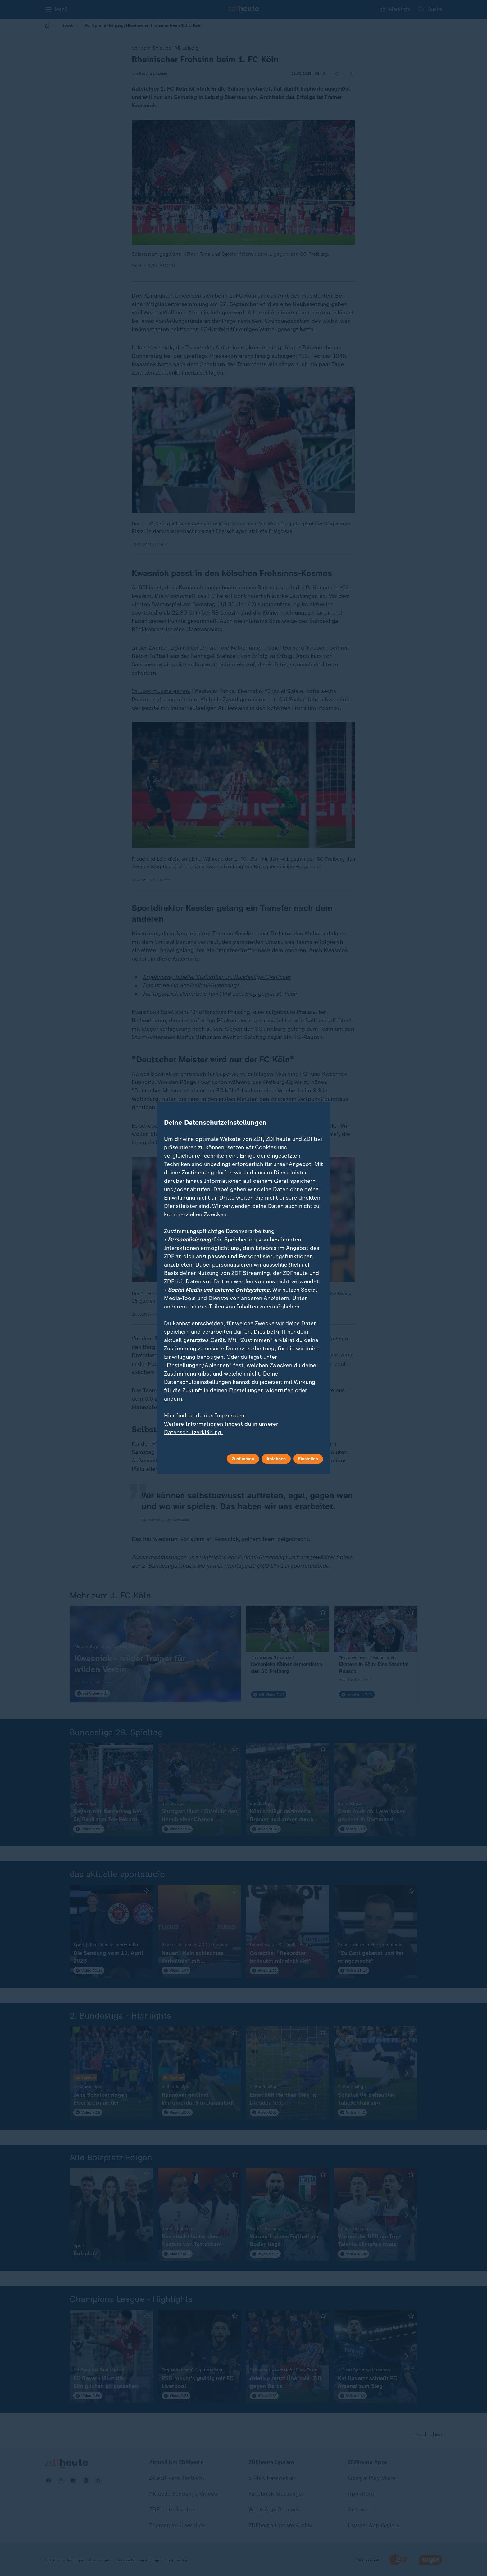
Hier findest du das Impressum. (205, 1415)
